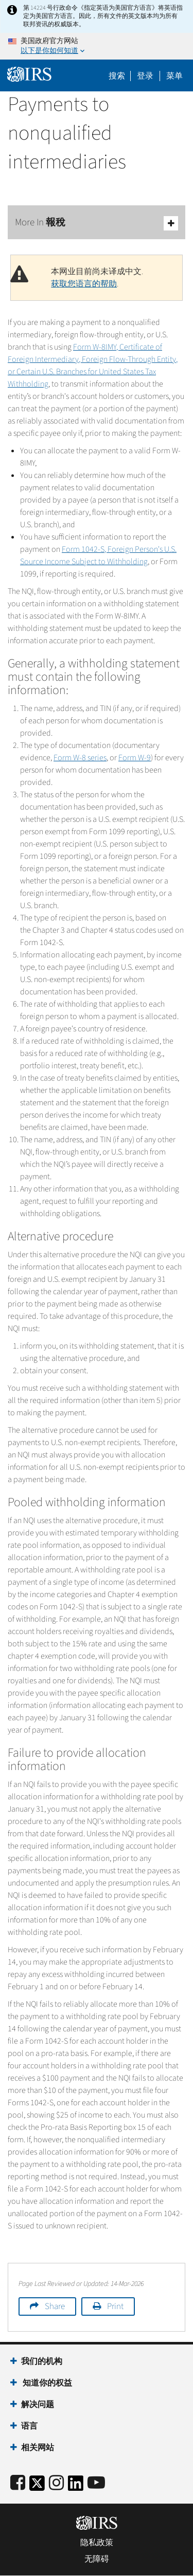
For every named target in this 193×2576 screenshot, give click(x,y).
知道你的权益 (46, 2383)
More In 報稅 (96, 223)
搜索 (117, 76)
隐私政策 (96, 2542)
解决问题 (37, 2404)
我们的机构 (41, 2361)
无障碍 (96, 2559)
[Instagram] (56, 2483)
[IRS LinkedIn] (75, 2486)
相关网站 (37, 2447)
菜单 (174, 76)
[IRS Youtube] (96, 2483)
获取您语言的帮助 (84, 284)
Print (115, 2306)
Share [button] (55, 2306)
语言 (29, 2426)
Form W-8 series (80, 757)
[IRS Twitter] (37, 2486)
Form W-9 (134, 757)
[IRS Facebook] (17, 2483)
